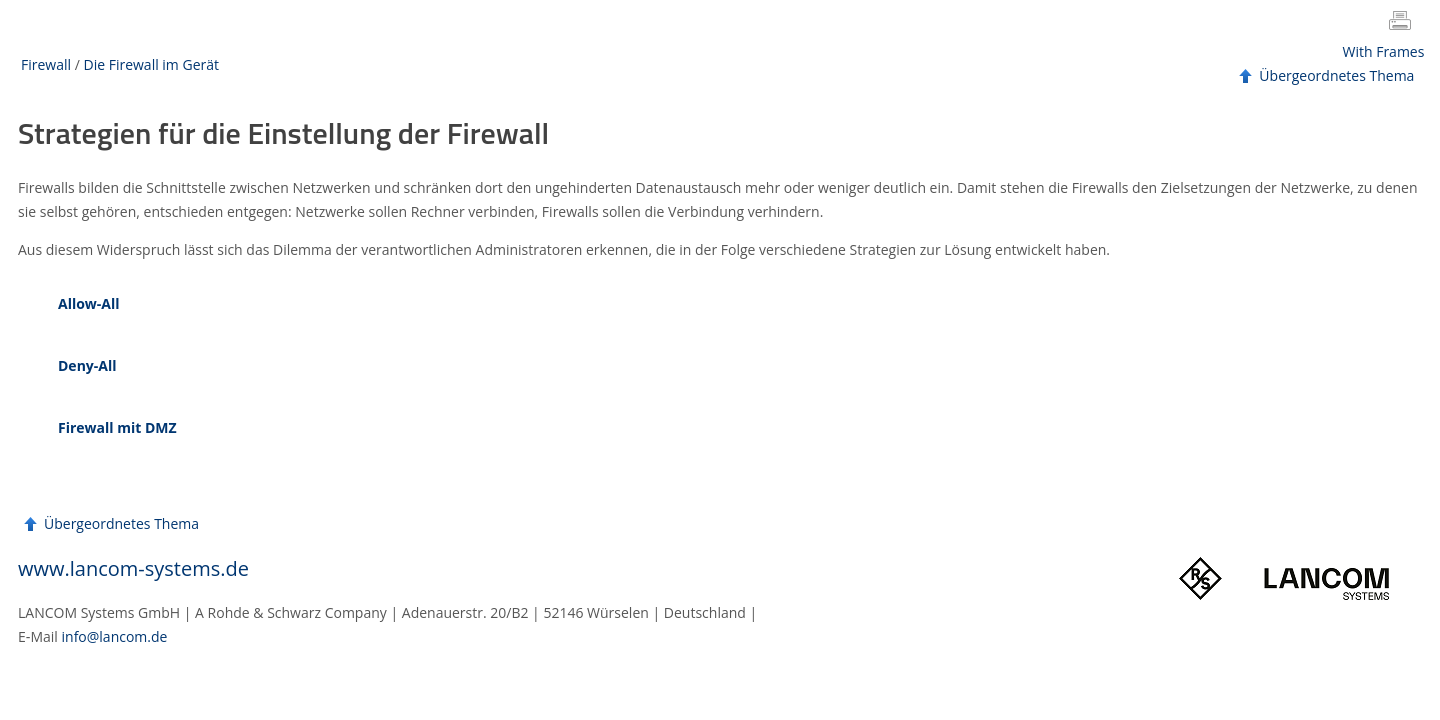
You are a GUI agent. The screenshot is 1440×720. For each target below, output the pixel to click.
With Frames (1384, 51)
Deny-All (87, 365)
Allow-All (89, 303)
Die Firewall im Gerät (151, 64)
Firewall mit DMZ (117, 427)
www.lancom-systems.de (133, 568)
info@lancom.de (115, 636)
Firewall (46, 64)
